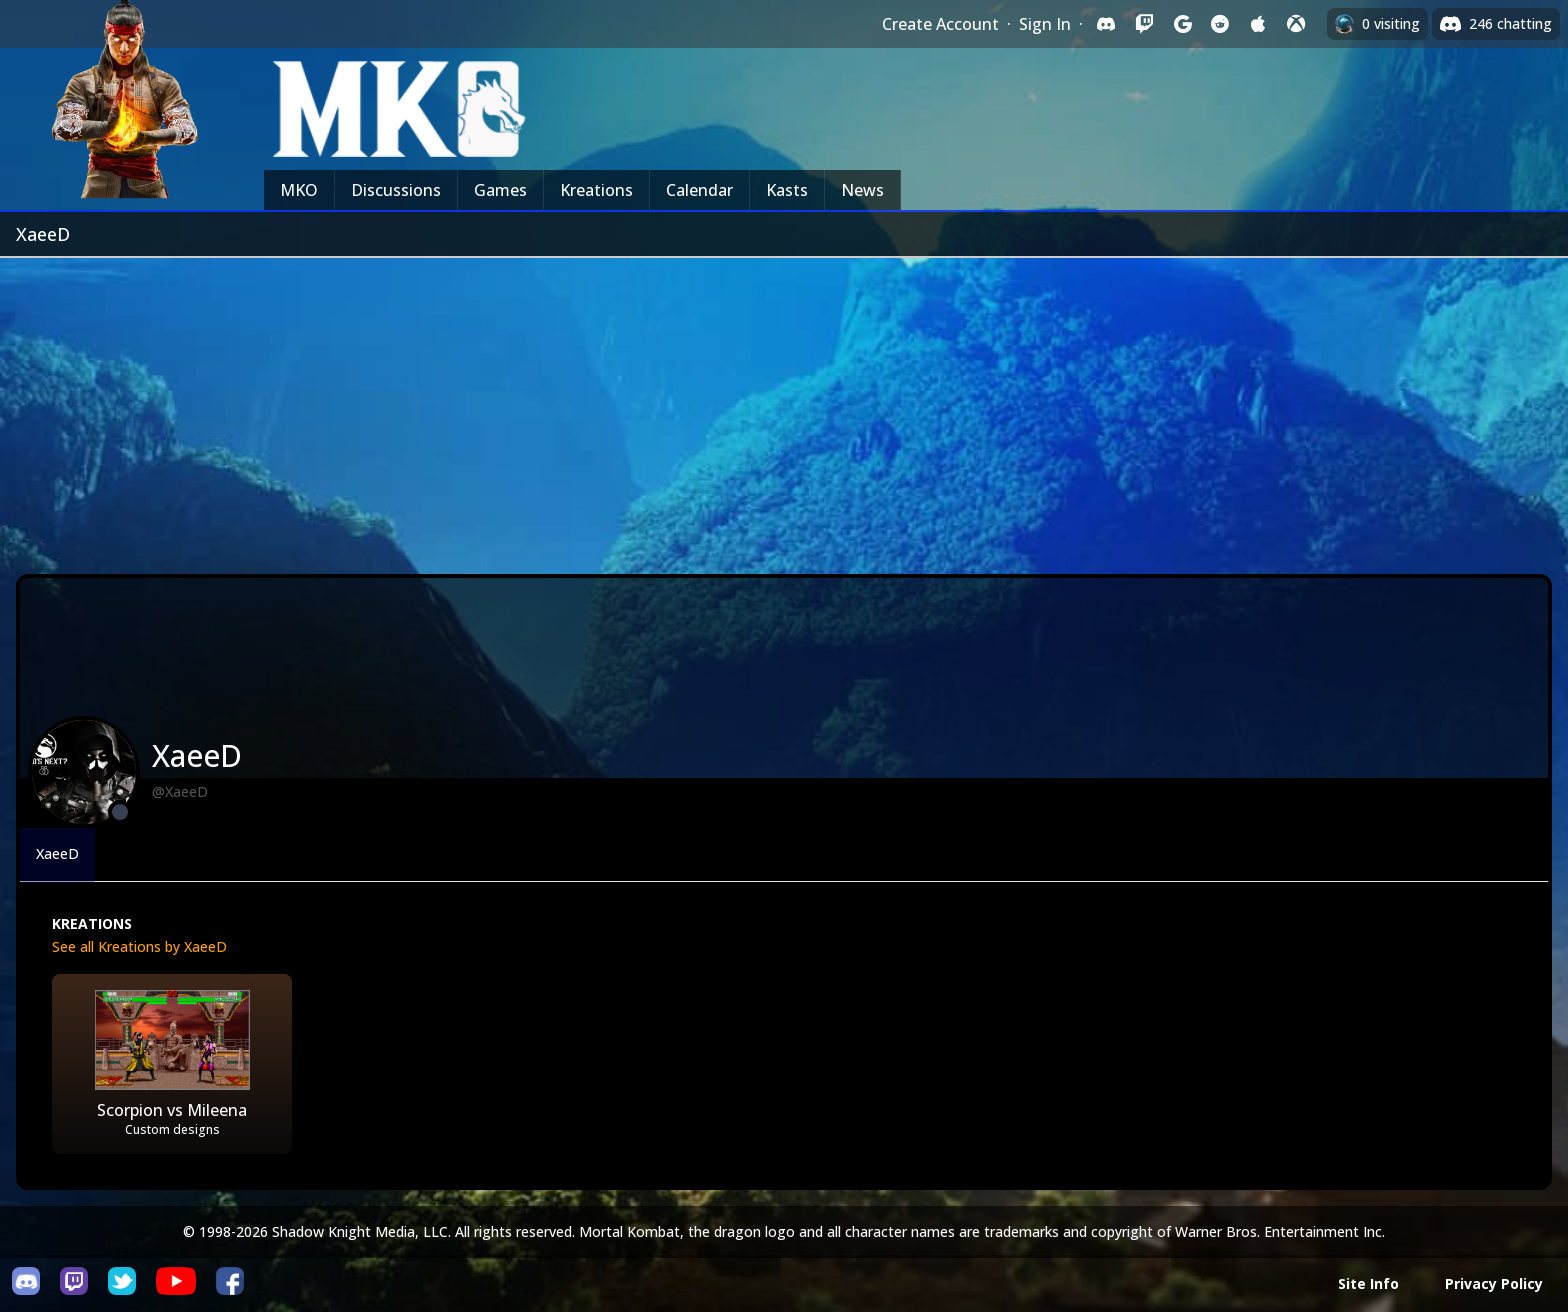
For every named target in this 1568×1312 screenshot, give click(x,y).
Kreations (596, 190)
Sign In (1045, 24)
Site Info (1368, 1283)
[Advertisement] (784, 408)
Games (500, 190)
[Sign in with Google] (1182, 24)
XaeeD (57, 853)
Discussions (396, 190)
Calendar (699, 190)
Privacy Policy (1494, 1283)
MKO (299, 190)
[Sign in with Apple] (1258, 24)
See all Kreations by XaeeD (139, 946)
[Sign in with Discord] (1106, 24)
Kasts (787, 190)
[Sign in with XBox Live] (1296, 24)
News (862, 190)
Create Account (940, 24)
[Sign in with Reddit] (1220, 24)
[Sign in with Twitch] (1144, 24)
